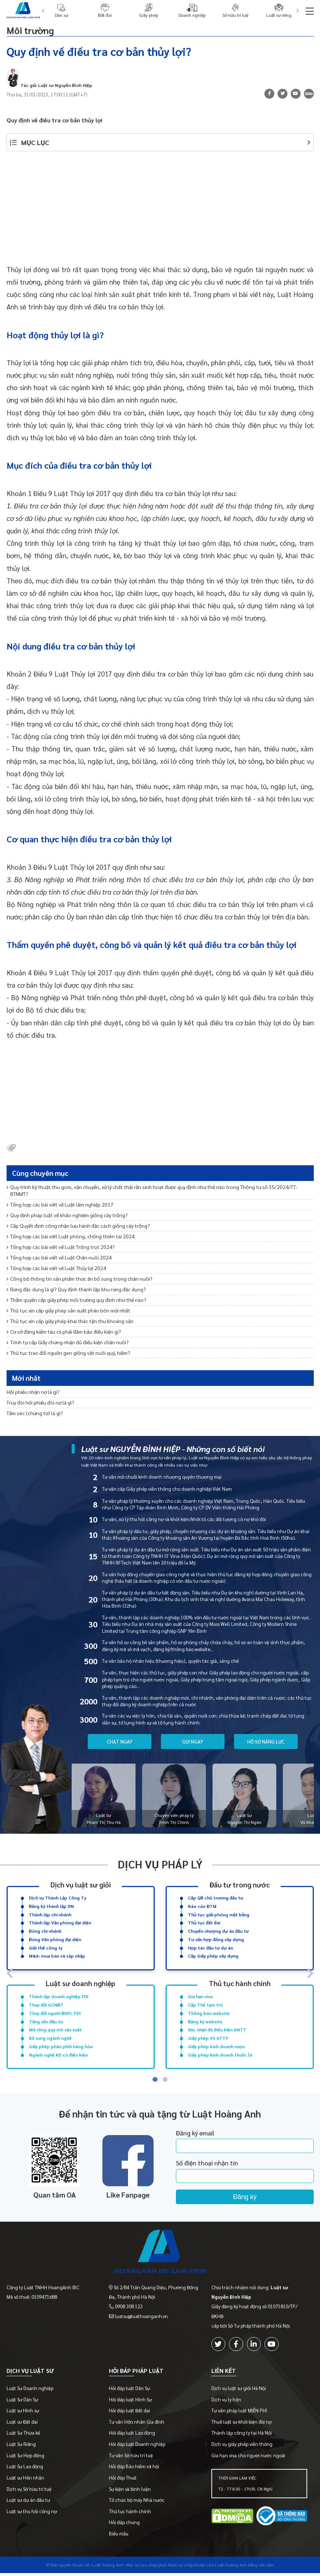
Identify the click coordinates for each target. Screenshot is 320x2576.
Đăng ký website (205, 2021)
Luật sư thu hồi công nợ (32, 2514)
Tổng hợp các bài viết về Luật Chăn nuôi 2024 (59, 1257)
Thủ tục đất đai (204, 1922)
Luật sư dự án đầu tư (28, 2503)
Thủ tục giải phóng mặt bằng (218, 1914)
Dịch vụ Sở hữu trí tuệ (29, 2492)
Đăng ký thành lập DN (51, 1906)
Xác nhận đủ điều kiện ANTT (217, 2029)
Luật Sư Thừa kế (23, 2435)
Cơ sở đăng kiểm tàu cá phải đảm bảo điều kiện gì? (64, 1331)
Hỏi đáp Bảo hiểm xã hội (134, 2469)
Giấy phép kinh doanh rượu (216, 2046)
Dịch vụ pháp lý (160, 1864)
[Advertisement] (160, 212)
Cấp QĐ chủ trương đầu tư (215, 1898)
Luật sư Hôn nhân (25, 2480)
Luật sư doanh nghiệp (80, 1983)
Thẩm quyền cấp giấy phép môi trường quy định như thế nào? (76, 1299)
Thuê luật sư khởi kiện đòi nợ (241, 2424)
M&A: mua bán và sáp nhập (57, 1956)
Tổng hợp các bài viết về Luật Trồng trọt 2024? (61, 1246)
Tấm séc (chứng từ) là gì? (35, 1413)
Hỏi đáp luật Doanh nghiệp (137, 2447)
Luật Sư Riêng (21, 2447)
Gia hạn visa (200, 1996)
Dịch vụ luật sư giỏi (80, 1884)
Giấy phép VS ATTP (208, 2038)
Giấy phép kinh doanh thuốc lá (220, 2054)
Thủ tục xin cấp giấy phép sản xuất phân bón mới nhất (68, 1310)
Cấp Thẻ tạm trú (205, 2005)
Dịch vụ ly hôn (226, 2402)
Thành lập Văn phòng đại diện (60, 1922)
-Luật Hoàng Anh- (107, 2568)
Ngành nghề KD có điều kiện (58, 2054)
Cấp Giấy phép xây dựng (213, 1956)
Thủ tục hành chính (240, 1983)
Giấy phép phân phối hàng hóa (61, 2046)
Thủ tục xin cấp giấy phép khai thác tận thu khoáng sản (70, 1321)
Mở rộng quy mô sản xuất (55, 2029)
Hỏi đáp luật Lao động (132, 2435)
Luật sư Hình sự (23, 2413)
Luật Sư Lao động (25, 2469)
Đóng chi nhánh (45, 1931)
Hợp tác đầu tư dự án (210, 1947)
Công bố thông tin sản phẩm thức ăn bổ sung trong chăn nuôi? (80, 1278)
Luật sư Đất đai (22, 2424)
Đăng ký (244, 2196)
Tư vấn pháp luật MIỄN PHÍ (239, 2413)
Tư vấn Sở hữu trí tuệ (131, 2458)
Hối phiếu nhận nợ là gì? (33, 1391)
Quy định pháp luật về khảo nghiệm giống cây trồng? (67, 1215)
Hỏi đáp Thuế (122, 2480)
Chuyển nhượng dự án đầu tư (218, 1931)
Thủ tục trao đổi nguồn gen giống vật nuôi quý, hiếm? (68, 1352)
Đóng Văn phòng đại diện (55, 1939)
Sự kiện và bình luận (130, 2492)
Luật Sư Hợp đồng (25, 2458)
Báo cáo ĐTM (202, 1906)
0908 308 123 (129, 2306)
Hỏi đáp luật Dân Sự (129, 2391)
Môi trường (36, 29)
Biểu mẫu (118, 2536)
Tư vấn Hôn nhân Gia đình (136, 2424)
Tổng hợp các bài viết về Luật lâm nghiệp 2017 (60, 1204)
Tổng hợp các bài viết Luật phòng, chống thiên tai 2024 (71, 1236)
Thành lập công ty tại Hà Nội (241, 2435)
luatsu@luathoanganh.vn (141, 2316)
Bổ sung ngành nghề (50, 2038)
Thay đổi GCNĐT (46, 2005)
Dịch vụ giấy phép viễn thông (241, 2447)
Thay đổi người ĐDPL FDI (55, 2013)
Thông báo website (209, 2013)
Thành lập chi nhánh (50, 1914)
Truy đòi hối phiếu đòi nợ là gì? (40, 1402)
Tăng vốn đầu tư (46, 2021)
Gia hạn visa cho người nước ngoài (248, 2458)
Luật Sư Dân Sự (22, 2402)
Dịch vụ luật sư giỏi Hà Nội (238, 2391)
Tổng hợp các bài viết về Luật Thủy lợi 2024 (56, 1268)
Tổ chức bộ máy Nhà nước (137, 2503)
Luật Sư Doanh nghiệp (30, 2391)
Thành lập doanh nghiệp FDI (59, 1996)
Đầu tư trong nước (240, 1884)
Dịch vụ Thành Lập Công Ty (57, 1898)
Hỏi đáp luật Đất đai (129, 2413)
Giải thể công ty (46, 1947)
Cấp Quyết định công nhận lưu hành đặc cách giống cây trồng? (78, 1225)
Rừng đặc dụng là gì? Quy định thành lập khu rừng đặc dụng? (76, 1289)
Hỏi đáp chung (124, 2525)
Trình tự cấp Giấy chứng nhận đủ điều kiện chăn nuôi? (68, 1342)
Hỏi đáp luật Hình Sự (130, 2402)
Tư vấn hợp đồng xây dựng (216, 1939)
